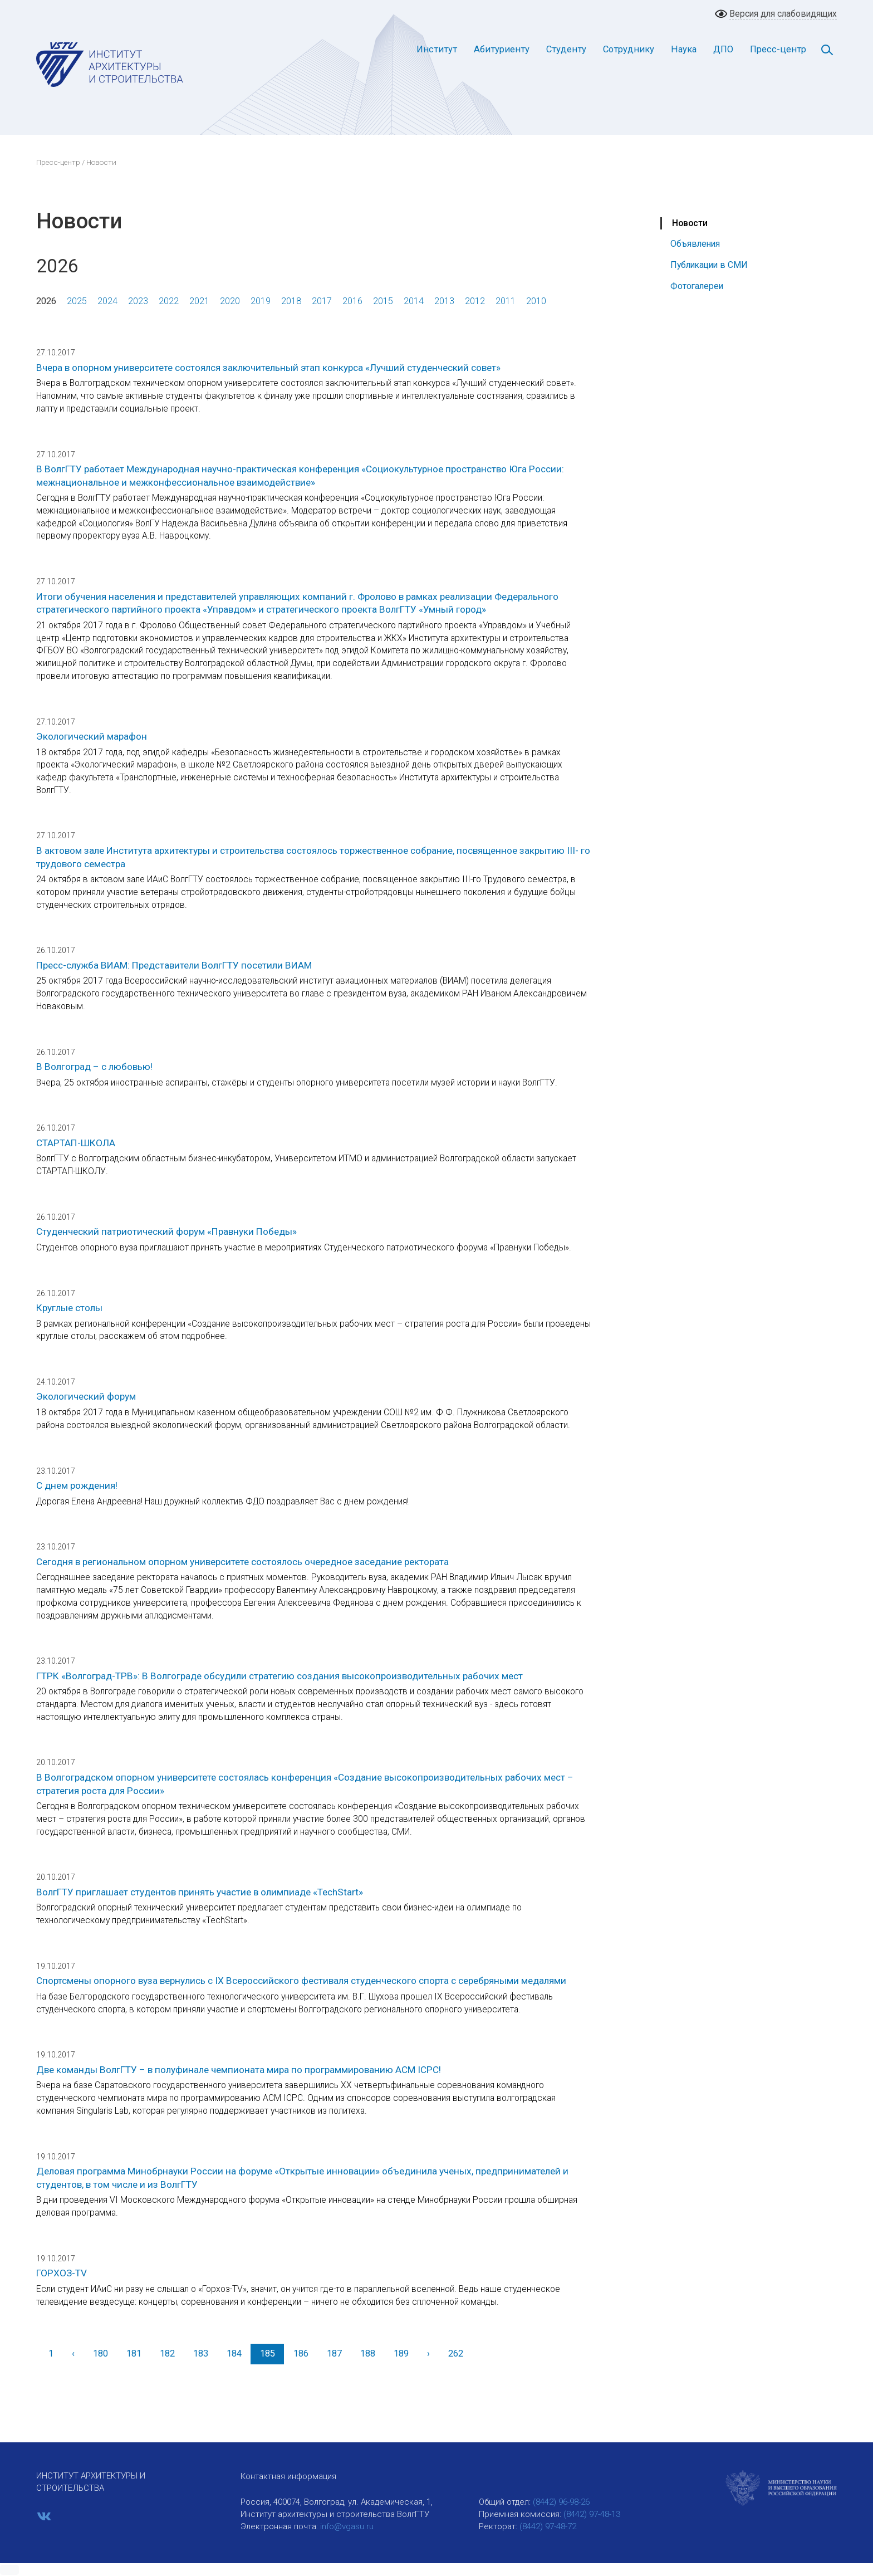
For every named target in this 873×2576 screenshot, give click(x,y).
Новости (690, 223)
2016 (352, 301)
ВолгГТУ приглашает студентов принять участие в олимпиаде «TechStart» (199, 1892)
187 (334, 2353)
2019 (261, 301)
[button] (9, 2570)
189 (401, 2353)
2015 (383, 301)
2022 (169, 301)
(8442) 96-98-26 (561, 2502)
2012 (475, 301)
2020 (230, 301)
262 (455, 2353)
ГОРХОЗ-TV (61, 2273)
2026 (46, 301)
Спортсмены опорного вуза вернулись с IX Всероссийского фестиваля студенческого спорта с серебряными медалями (301, 1980)
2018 (291, 301)
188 (367, 2353)
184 (234, 2353)
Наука (684, 49)
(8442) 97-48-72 (547, 2526)
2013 (444, 301)
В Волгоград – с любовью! (94, 1066)
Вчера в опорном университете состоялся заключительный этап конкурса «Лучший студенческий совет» (268, 367)
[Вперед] (428, 2354)
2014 (414, 301)
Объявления (695, 243)
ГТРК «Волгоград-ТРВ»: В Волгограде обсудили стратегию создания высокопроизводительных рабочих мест (279, 1676)
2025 (77, 301)
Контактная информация (288, 2476)
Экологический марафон (91, 736)
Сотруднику (628, 49)
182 (167, 2353)
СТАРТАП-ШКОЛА (75, 1142)
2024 (107, 301)
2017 (322, 301)
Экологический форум (86, 1396)
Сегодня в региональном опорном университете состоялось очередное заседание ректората (242, 1561)
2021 (199, 301)
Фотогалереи (696, 286)
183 (200, 2353)
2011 (506, 301)
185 (267, 2353)
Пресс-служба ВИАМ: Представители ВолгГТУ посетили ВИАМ (174, 965)
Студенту (566, 49)
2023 (138, 301)
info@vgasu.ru (347, 2526)
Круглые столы (69, 1307)
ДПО (723, 49)
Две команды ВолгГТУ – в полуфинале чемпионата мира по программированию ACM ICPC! (238, 2069)
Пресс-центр (778, 49)
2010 (536, 301)
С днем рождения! (76, 1485)
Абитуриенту (501, 49)
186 (300, 2353)
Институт (436, 49)
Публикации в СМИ (709, 265)
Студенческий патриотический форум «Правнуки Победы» (166, 1231)
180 (100, 2353)
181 (133, 2353)
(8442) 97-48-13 (591, 2514)
